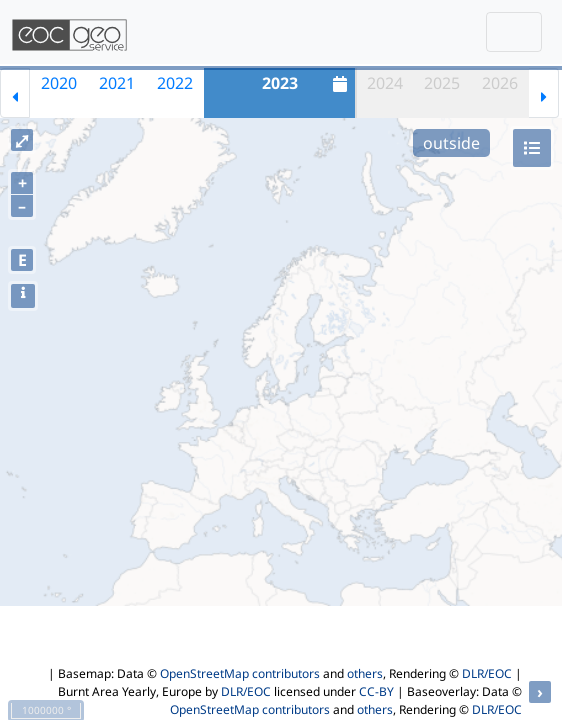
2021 (117, 83)
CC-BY (376, 691)
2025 (442, 83)
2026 (500, 83)
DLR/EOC (487, 673)
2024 (385, 83)
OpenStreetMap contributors (240, 673)
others (365, 673)
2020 (59, 83)
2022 (175, 83)
